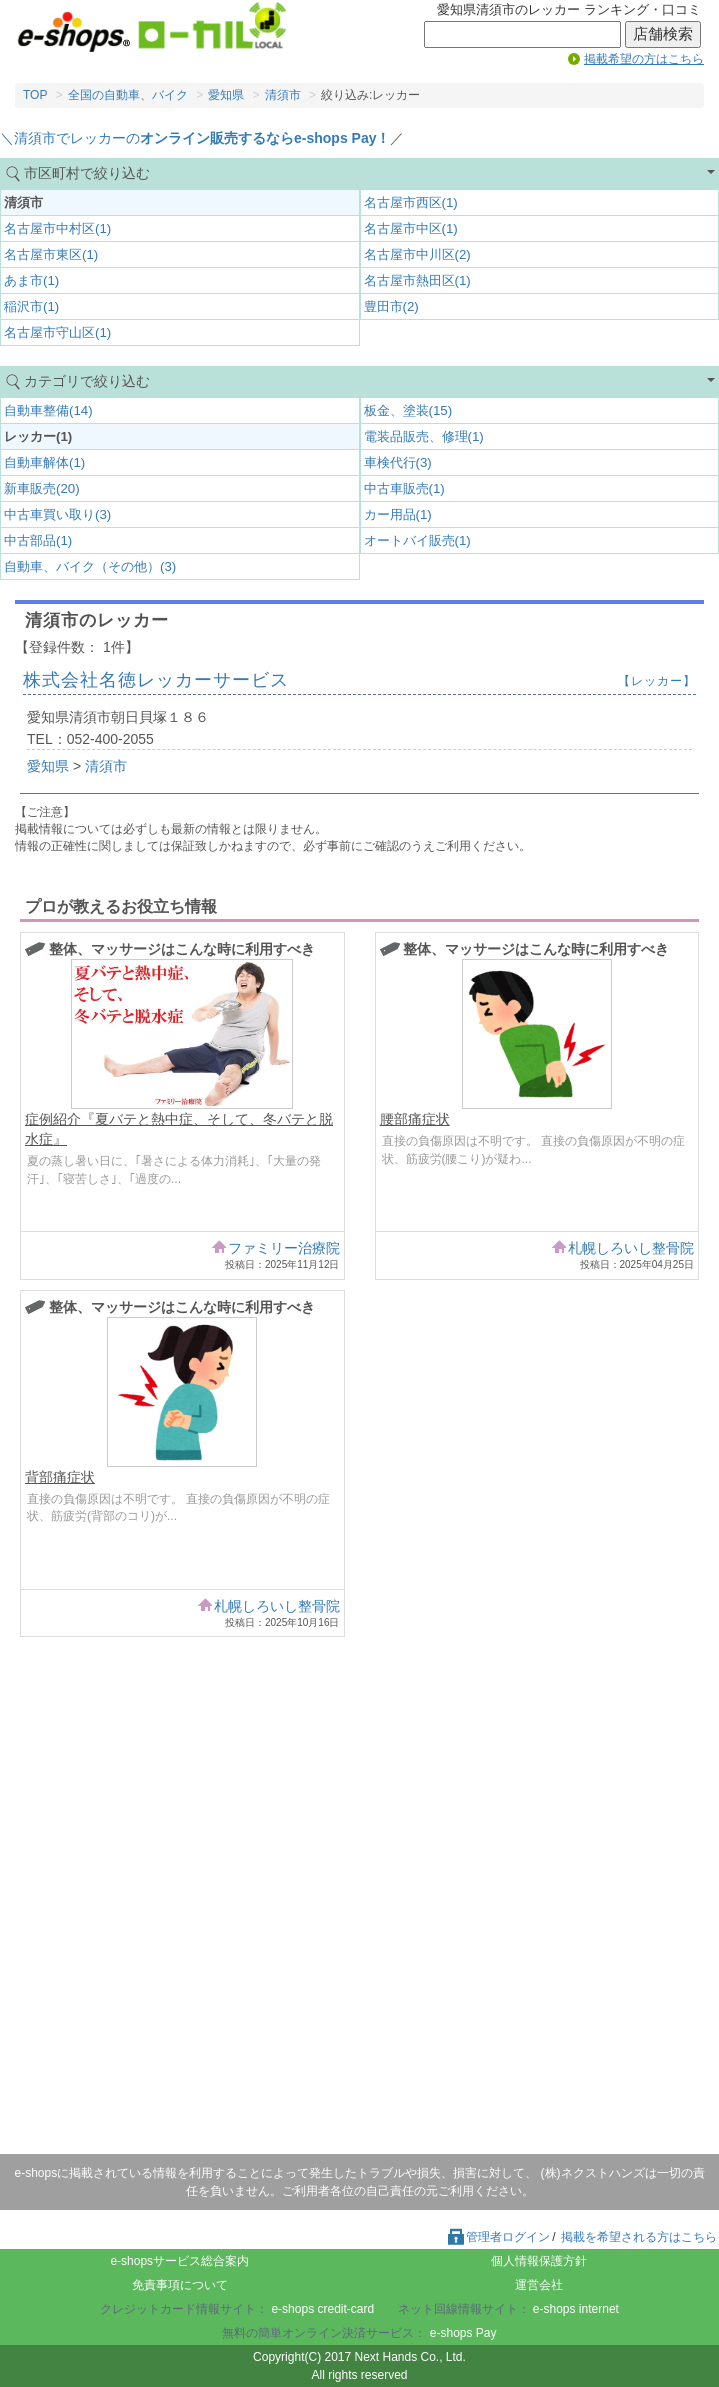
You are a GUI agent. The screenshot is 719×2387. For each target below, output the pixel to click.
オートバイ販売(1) (417, 540)
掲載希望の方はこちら (644, 59)
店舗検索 (663, 34)
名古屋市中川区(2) (417, 254)
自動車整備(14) (48, 410)
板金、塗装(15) (408, 410)
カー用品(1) (398, 514)
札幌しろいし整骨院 (631, 1248)
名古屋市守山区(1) (57, 332)
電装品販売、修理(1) (424, 436)
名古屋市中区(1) (411, 228)
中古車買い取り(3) (57, 514)
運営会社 (539, 2285)
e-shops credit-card (322, 2309)
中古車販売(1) (404, 488)
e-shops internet (576, 2309)
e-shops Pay (463, 2333)
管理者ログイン (498, 2237)
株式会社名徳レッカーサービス (156, 680)
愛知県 (226, 95)
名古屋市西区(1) (411, 202)
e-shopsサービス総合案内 (179, 2261)
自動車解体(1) (44, 462)
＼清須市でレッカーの (195, 138)
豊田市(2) (391, 306)
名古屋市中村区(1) (57, 228)
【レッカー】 (657, 681)
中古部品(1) (38, 540)
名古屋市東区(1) (51, 254)
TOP (35, 95)
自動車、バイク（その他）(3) (90, 566)
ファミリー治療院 (284, 1248)
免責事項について (180, 2285)
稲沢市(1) (31, 306)
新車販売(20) (42, 488)
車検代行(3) (398, 462)
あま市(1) (31, 280)
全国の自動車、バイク (128, 95)
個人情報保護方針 (539, 2261)
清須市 (283, 95)
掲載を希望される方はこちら (639, 2237)
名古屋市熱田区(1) (417, 280)
